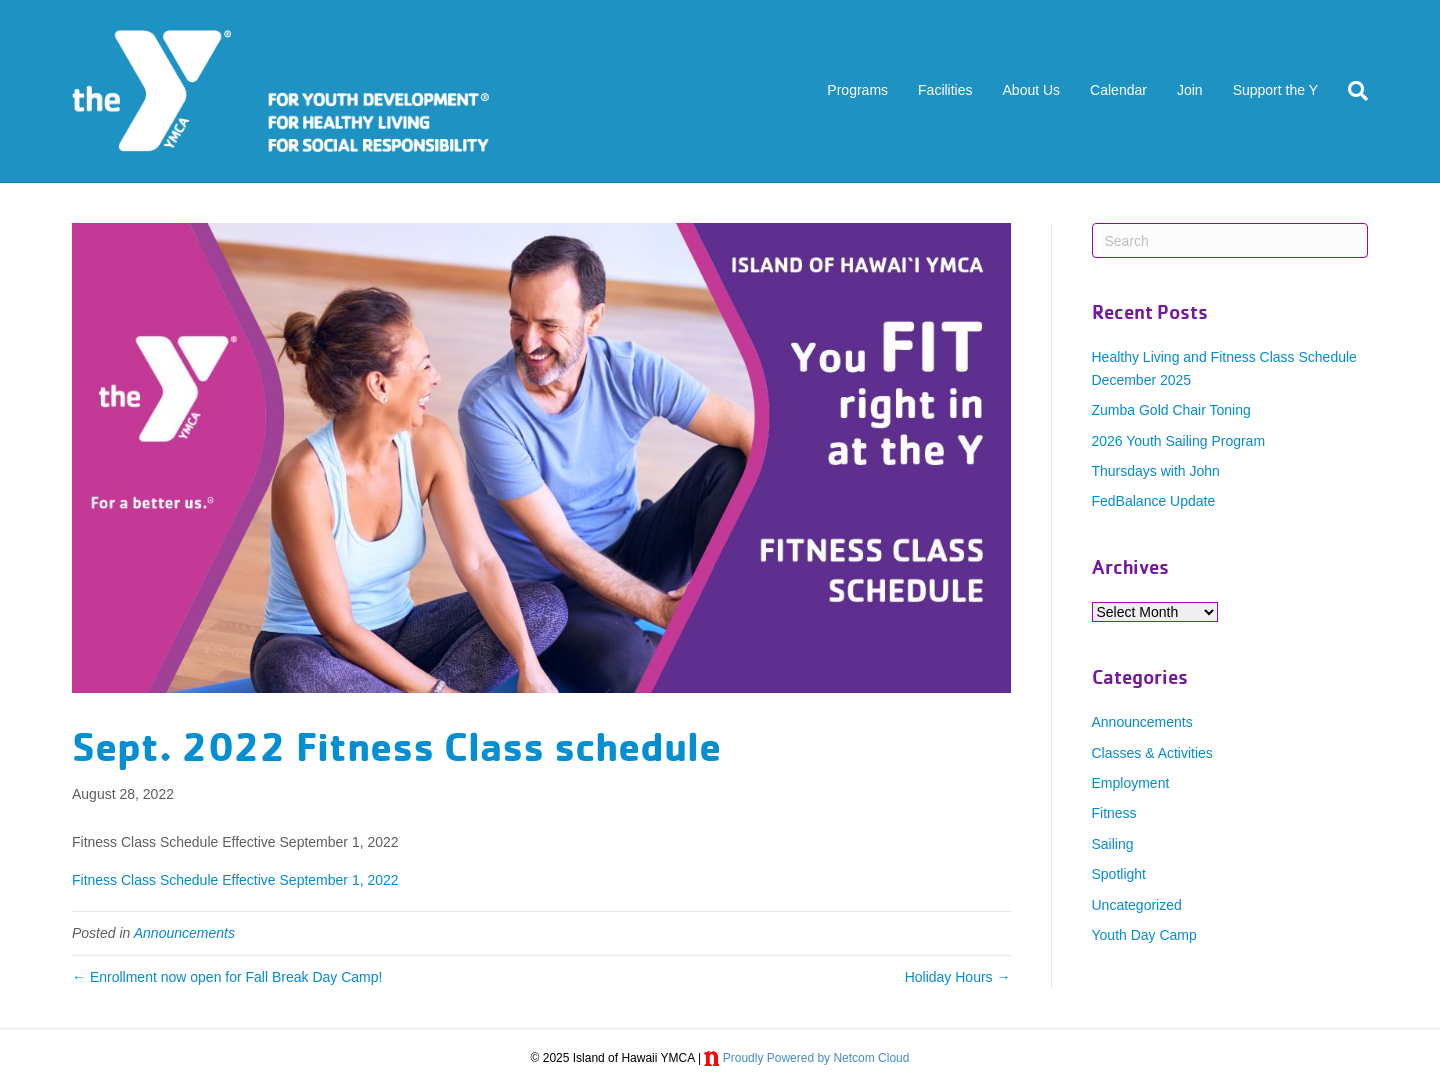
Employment (1131, 783)
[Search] (1350, 91)
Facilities (945, 90)
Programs (857, 90)
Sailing (1113, 844)
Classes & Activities (1152, 753)
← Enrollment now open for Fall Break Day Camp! (227, 977)
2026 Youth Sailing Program (1179, 441)
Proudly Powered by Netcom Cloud (816, 1058)
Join (1190, 90)
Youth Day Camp (1144, 935)
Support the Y (1275, 90)
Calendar (1118, 90)
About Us (1032, 90)
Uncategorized (1137, 905)
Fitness (1114, 813)
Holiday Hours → (958, 977)
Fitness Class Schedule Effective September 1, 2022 (235, 880)
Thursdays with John (1156, 471)
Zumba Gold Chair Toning (1171, 410)
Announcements (184, 933)
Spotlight (1119, 874)
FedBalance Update (1154, 501)
